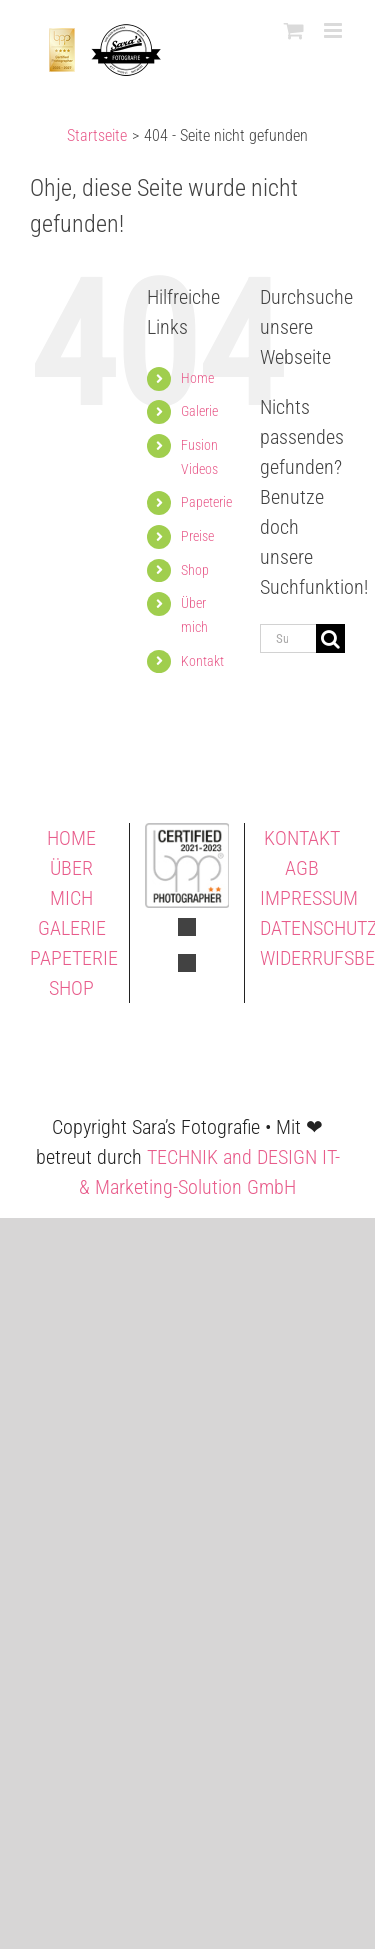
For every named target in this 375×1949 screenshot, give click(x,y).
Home (197, 378)
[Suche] (330, 638)
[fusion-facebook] (187, 927)
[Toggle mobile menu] (334, 30)
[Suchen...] (288, 638)
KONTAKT (302, 838)
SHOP (71, 988)
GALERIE (72, 928)
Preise (197, 536)
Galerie (199, 411)
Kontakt (202, 661)
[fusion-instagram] (187, 963)
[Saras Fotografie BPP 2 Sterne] (187, 833)
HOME (71, 838)
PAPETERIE (74, 958)
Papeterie (206, 502)
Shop (195, 570)
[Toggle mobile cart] (294, 30)
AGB (302, 868)
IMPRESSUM (309, 898)
